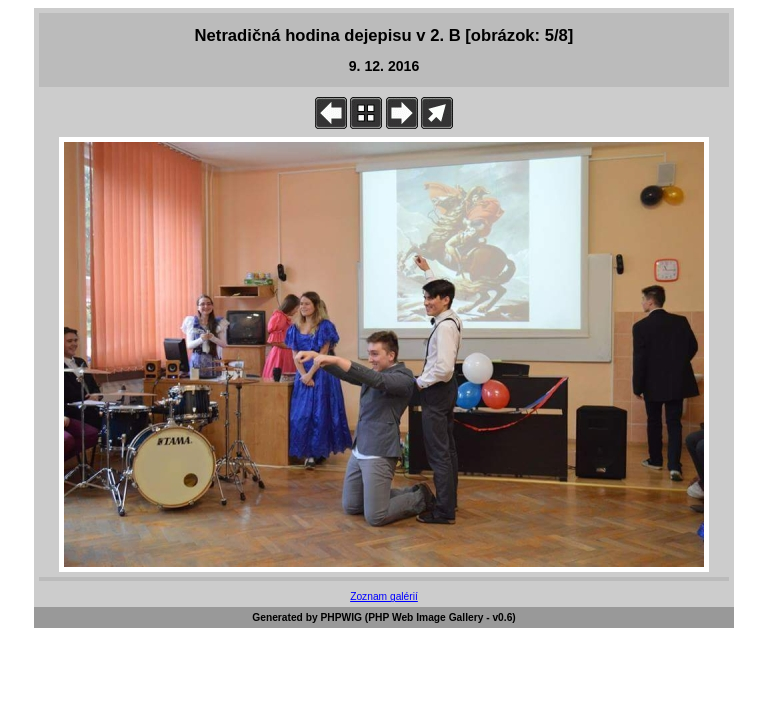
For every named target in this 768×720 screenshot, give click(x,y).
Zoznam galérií (384, 596)
